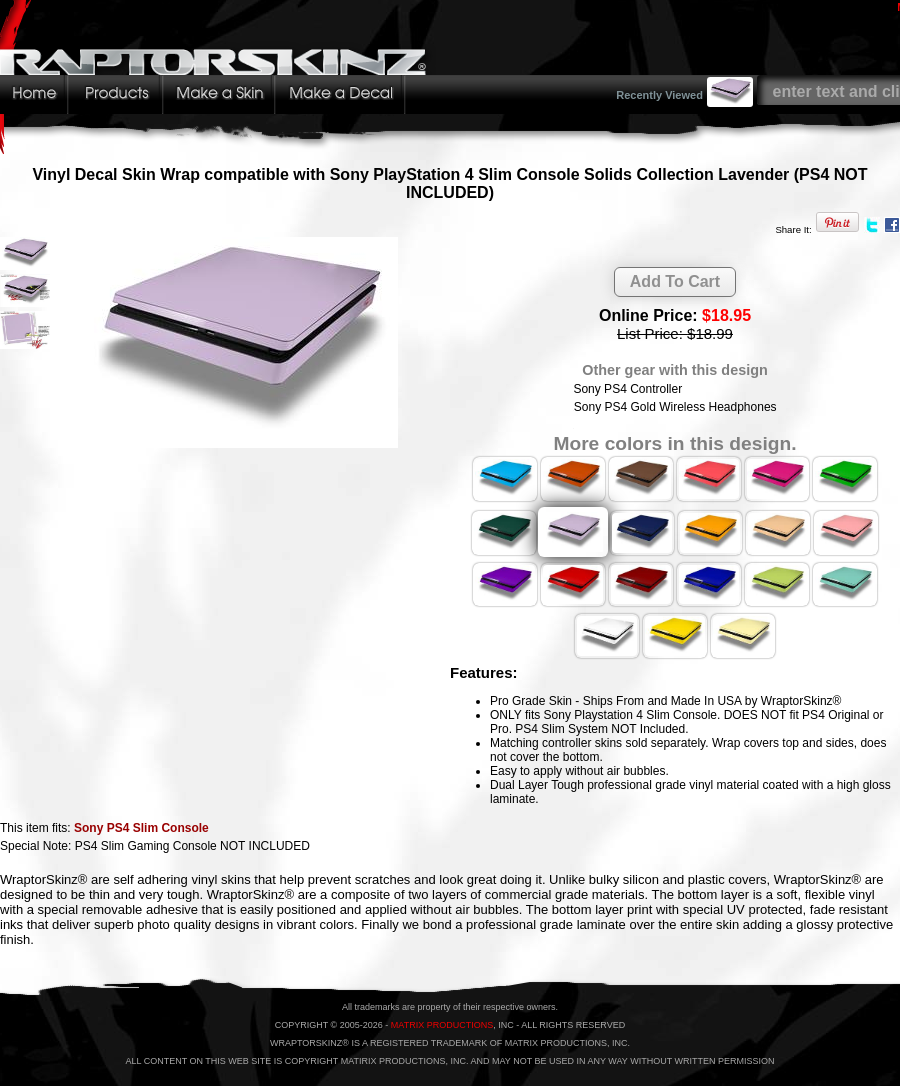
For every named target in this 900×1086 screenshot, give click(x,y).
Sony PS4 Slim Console (141, 828)
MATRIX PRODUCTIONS (442, 1025)
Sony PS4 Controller (627, 389)
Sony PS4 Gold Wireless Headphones (675, 407)
